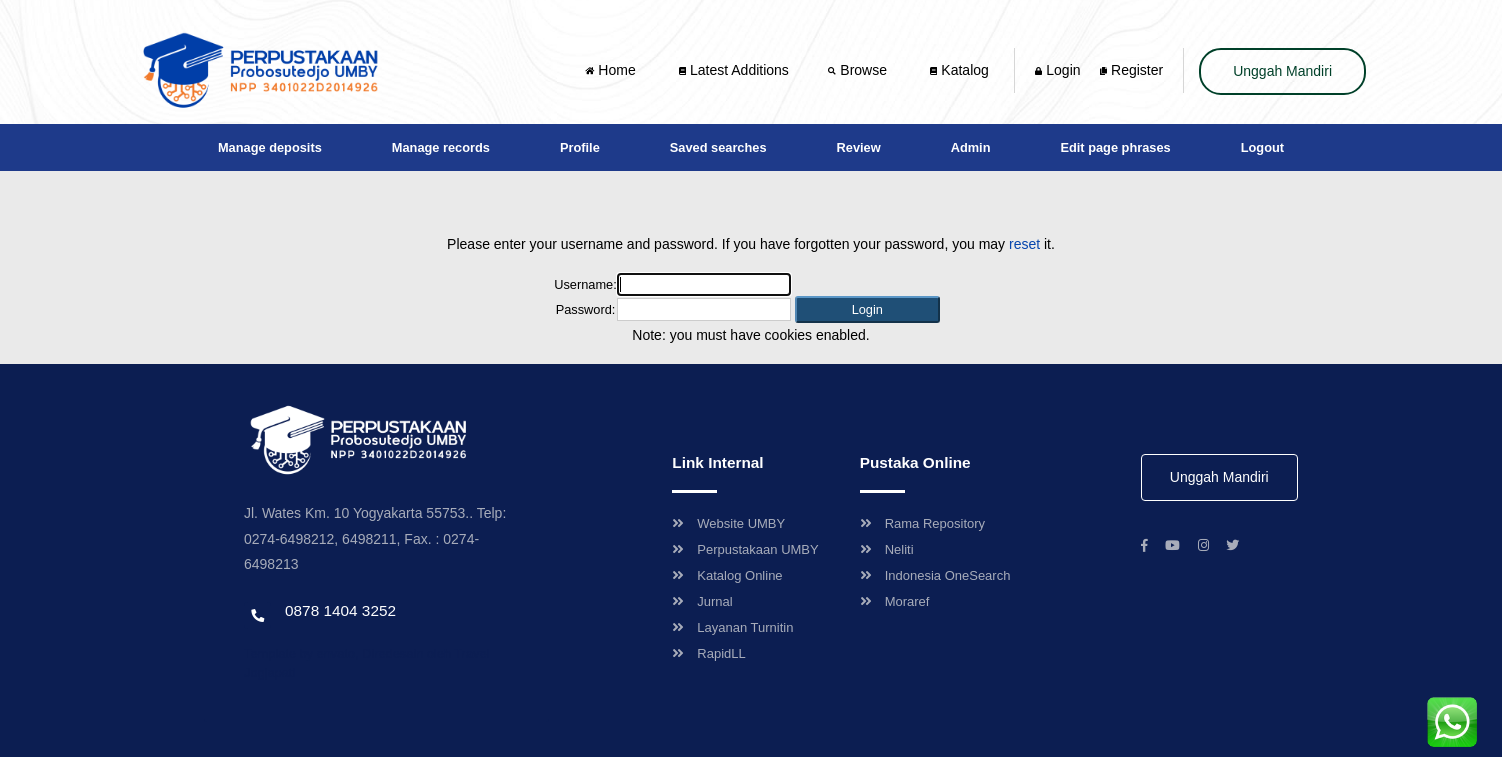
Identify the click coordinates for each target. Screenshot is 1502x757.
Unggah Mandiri (1282, 71)
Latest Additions (734, 70)
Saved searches (718, 147)
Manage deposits (270, 147)
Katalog (959, 70)
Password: (586, 309)
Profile (580, 147)
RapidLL (708, 653)
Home (612, 70)
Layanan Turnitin (732, 627)
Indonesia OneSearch (935, 575)
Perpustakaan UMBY (745, 549)
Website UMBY (728, 523)
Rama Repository (922, 523)
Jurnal (702, 601)
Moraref (895, 601)
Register (1131, 70)
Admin (971, 147)
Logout (1262, 147)
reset (1024, 244)
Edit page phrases (1115, 147)
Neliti (887, 549)
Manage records (441, 147)
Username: (585, 284)
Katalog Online (727, 575)
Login (1057, 70)
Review (859, 147)
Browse (859, 70)
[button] (867, 309)
